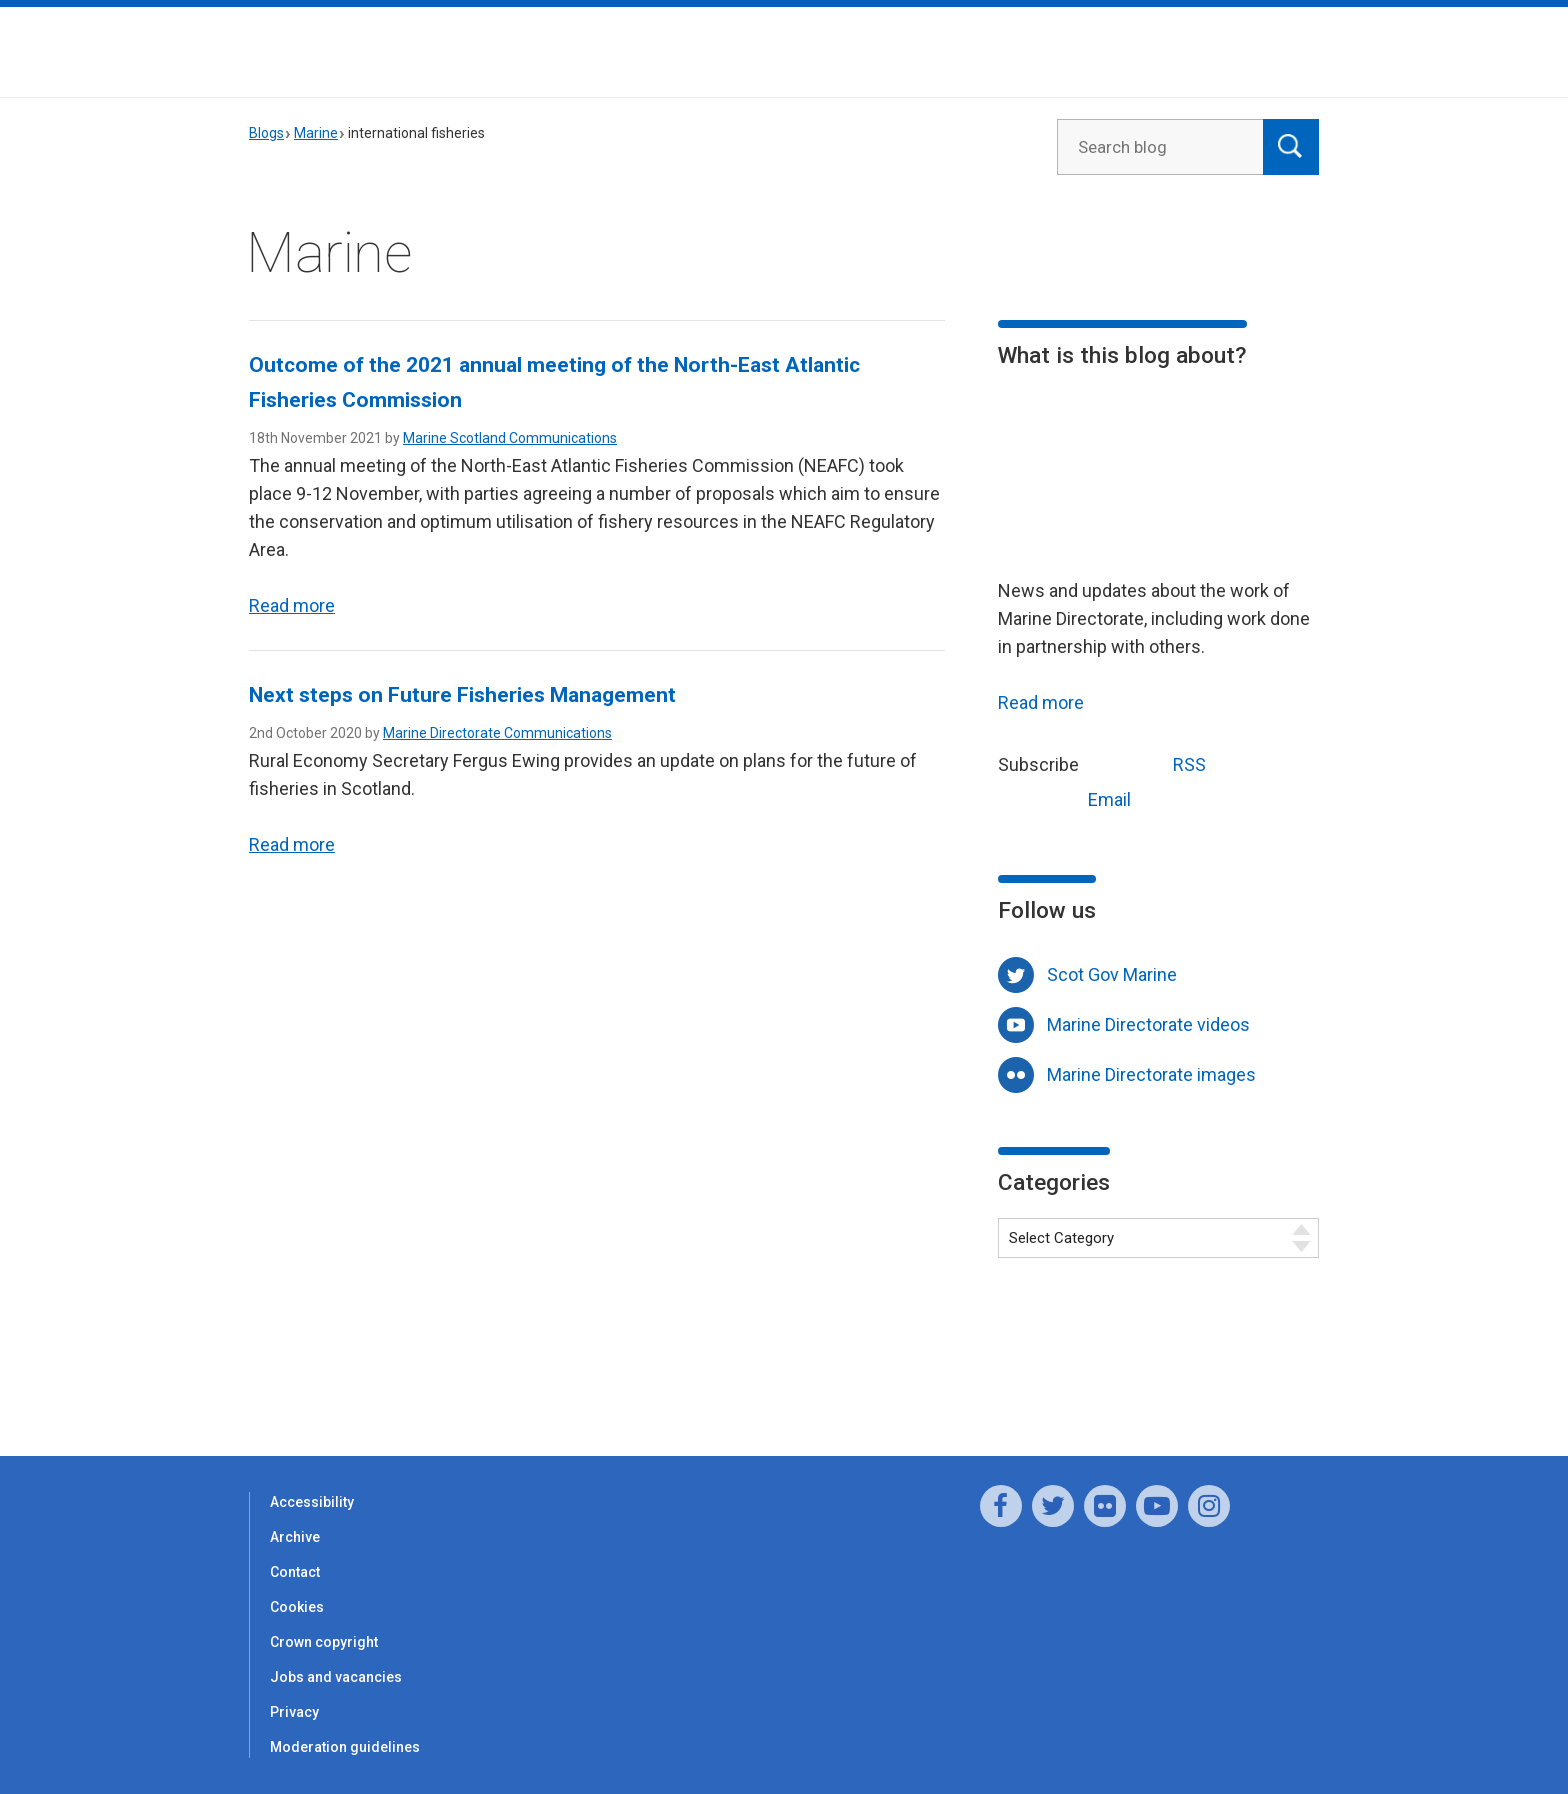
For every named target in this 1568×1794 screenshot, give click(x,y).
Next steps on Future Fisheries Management (462, 695)
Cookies (297, 1607)
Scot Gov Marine (1112, 974)
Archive (295, 1537)
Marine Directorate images (1151, 1074)
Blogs (266, 133)
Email (1072, 797)
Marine (316, 133)
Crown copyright (324, 1642)
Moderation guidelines (345, 1747)
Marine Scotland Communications (510, 438)
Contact (295, 1572)
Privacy (294, 1712)
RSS (1152, 762)
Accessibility (312, 1502)
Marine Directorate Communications (497, 733)
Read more (292, 605)
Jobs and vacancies (336, 1677)
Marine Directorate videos (1148, 1024)
